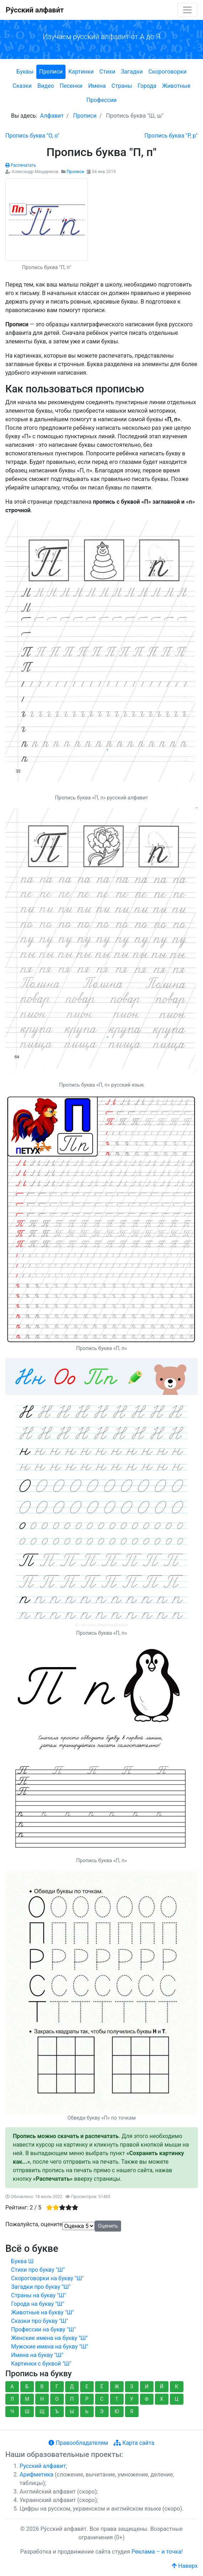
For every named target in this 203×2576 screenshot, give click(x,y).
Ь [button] (86, 2411)
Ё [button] (101, 2386)
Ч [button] (12, 2411)
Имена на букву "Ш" (37, 2355)
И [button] (147, 2386)
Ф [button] (147, 2399)
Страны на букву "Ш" (38, 2295)
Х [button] (161, 2399)
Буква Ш (22, 2261)
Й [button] (161, 2386)
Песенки (71, 85)
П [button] (72, 2399)
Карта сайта (134, 2443)
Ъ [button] (57, 2411)
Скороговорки (168, 71)
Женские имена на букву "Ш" (49, 2338)
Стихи (107, 71)
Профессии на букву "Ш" (43, 2329)
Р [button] (86, 2399)
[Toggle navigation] (187, 10)
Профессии (102, 100)
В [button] (42, 2386)
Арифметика (36, 2474)
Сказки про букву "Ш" (39, 2321)
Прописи (51, 71)
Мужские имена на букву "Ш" (49, 2346)
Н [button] (42, 2399)
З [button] (131, 2386)
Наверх (185, 2565)
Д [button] (72, 2386)
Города (147, 85)
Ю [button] (117, 2411)
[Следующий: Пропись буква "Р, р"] (171, 135)
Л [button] (12, 2399)
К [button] (176, 2386)
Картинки (81, 71)
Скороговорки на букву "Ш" (47, 2278)
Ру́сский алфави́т (35, 10)
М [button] (27, 2399)
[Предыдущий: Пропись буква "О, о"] (32, 135)
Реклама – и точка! (157, 2551)
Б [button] (27, 2386)
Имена (97, 85)
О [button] (57, 2399)
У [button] (131, 2399)
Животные (176, 85)
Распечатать (20, 165)
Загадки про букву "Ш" (41, 2286)
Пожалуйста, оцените (33, 2224)
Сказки (22, 85)
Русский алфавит (43, 2466)
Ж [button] (116, 2386)
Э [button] (101, 2411)
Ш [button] (27, 2411)
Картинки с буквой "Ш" (41, 2363)
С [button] (101, 2399)
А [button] (12, 2386)
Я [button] (131, 2411)
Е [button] (86, 2386)
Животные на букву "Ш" (42, 2312)
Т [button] (116, 2399)
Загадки (132, 71)
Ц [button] (176, 2399)
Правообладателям (78, 2443)
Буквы (24, 71)
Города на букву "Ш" (37, 2304)
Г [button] (57, 2386)
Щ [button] (42, 2411)
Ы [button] (72, 2411)
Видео (45, 85)
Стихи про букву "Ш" (38, 2269)
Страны (121, 85)
